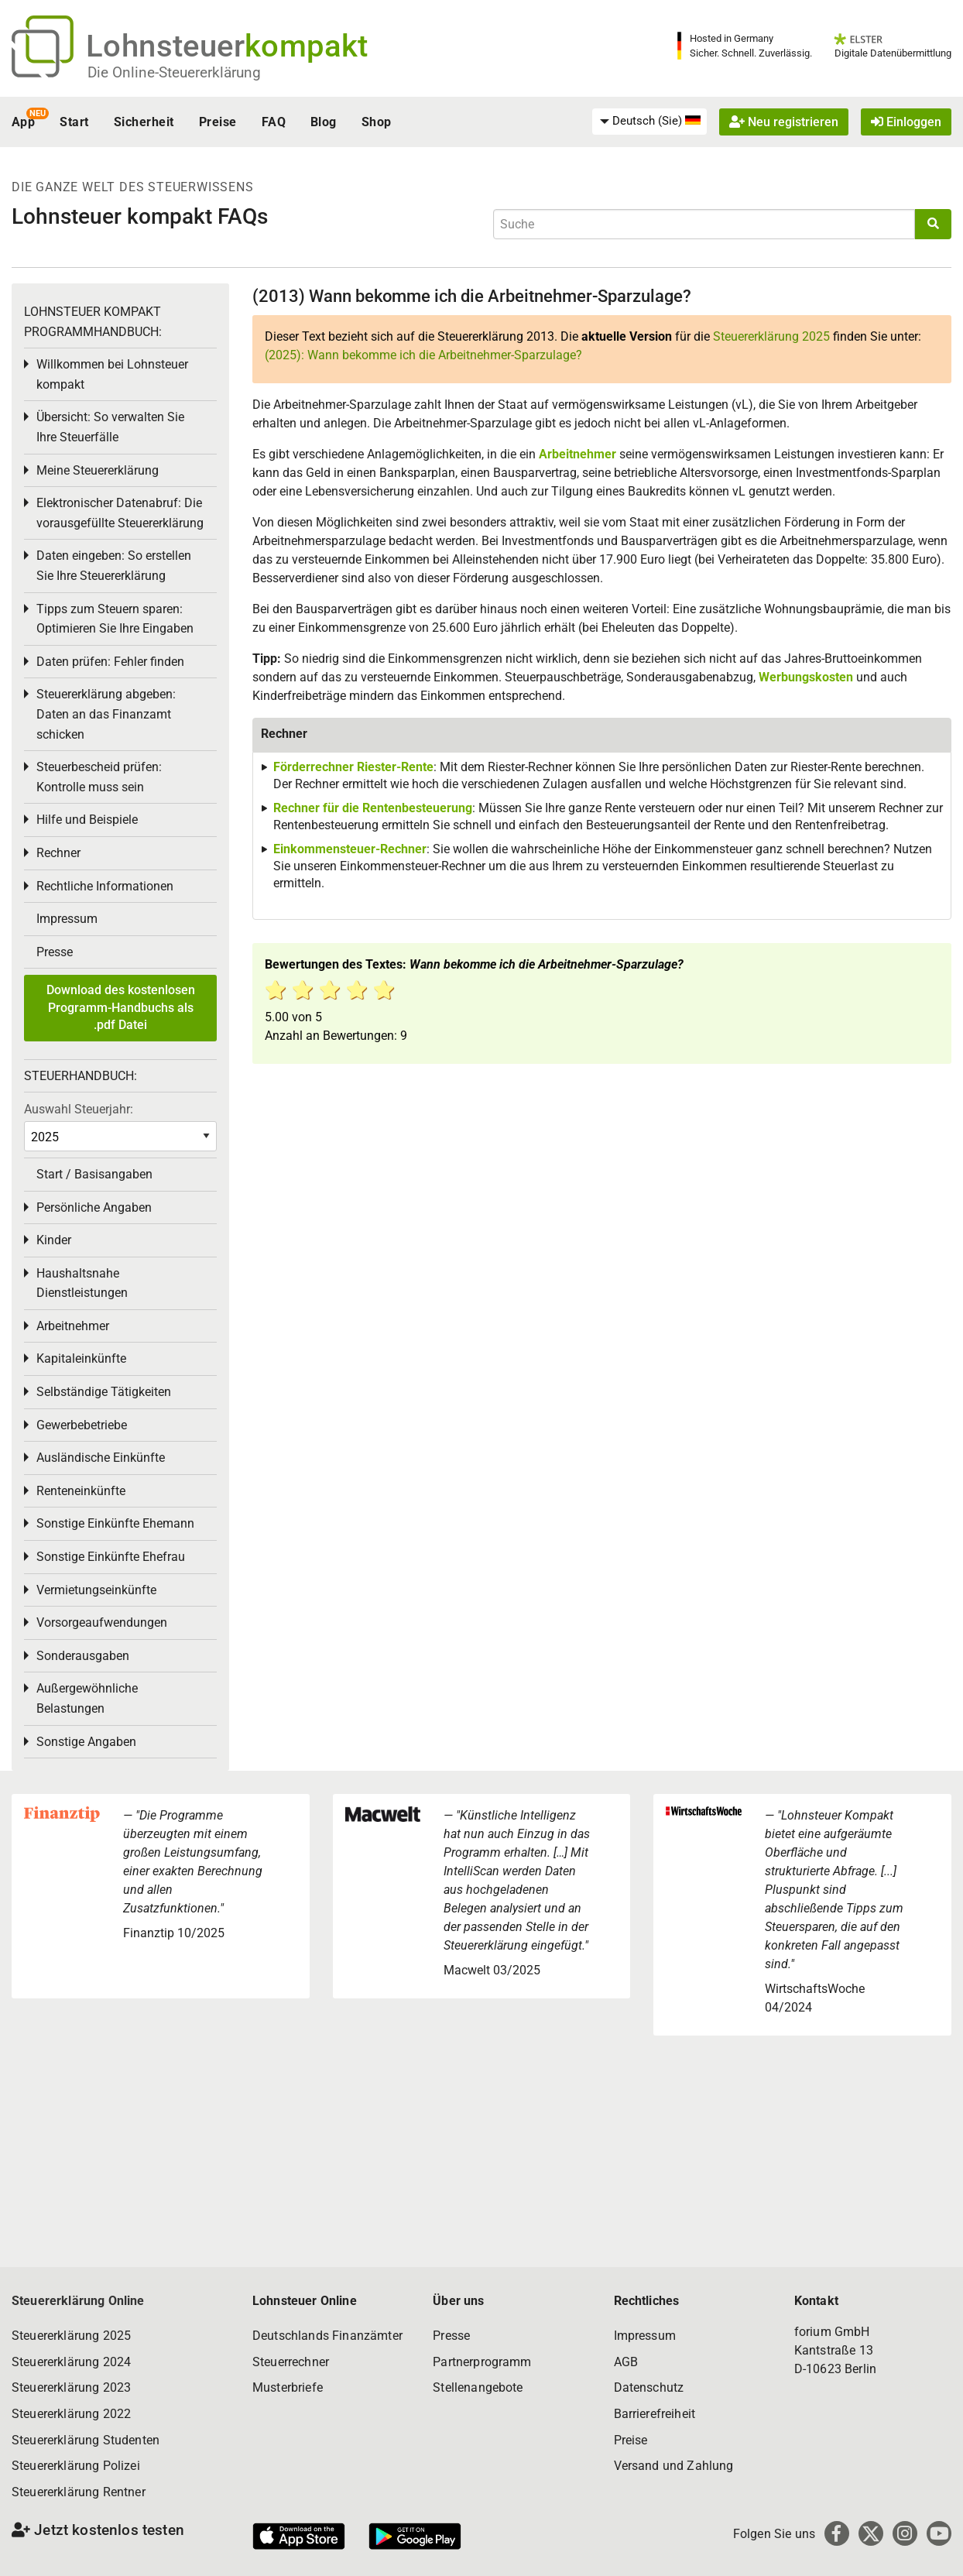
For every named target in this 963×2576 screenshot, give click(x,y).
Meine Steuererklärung (97, 470)
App (23, 122)
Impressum (67, 918)
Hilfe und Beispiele (87, 819)
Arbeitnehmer (577, 454)
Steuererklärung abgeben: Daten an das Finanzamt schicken (106, 714)
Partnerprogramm (482, 2362)
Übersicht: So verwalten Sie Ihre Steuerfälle (110, 427)
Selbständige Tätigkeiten (103, 1391)
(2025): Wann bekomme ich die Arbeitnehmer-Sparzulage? (423, 355)
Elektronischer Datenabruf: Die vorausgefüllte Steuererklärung (120, 513)
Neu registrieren (783, 122)
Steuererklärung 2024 (71, 2362)
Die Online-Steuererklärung (174, 72)
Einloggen (906, 122)
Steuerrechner (290, 2362)
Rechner (58, 853)
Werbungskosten (806, 677)
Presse (54, 952)
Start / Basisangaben (94, 1174)
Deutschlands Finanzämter (327, 2335)
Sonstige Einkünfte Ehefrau (110, 1556)
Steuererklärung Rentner (79, 2492)
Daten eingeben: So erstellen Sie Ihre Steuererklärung (113, 565)
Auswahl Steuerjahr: (78, 1109)
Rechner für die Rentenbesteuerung (372, 808)
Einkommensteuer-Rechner (350, 849)
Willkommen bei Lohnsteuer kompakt (112, 374)
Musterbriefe (287, 2387)
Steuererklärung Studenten (85, 2440)
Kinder (53, 1240)
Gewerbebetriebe (81, 1425)
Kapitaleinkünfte (81, 1358)
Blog (323, 122)
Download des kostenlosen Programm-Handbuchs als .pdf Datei (120, 1007)
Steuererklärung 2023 (71, 2387)
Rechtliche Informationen (104, 886)
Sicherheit (144, 122)
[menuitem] (649, 121)
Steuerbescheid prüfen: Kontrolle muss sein (99, 777)
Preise (218, 122)
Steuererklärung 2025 (771, 336)
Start (74, 122)
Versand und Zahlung (674, 2465)
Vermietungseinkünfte (96, 1590)
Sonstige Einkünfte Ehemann (115, 1523)
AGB (626, 2362)
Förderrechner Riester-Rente (353, 767)
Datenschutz (649, 2387)
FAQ (274, 122)
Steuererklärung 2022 (71, 2413)
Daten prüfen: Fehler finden (110, 661)
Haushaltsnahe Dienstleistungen (82, 1283)
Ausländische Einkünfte (100, 1457)
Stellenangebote (478, 2387)
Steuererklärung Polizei (76, 2465)
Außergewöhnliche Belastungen (87, 1698)
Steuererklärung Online (78, 2300)
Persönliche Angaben (94, 1207)
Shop (377, 122)
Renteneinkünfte (80, 1491)
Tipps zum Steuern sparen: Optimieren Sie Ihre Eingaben (115, 619)
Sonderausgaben (82, 1655)
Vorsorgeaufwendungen (101, 1622)
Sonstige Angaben (86, 1741)
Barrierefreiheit (655, 2413)
